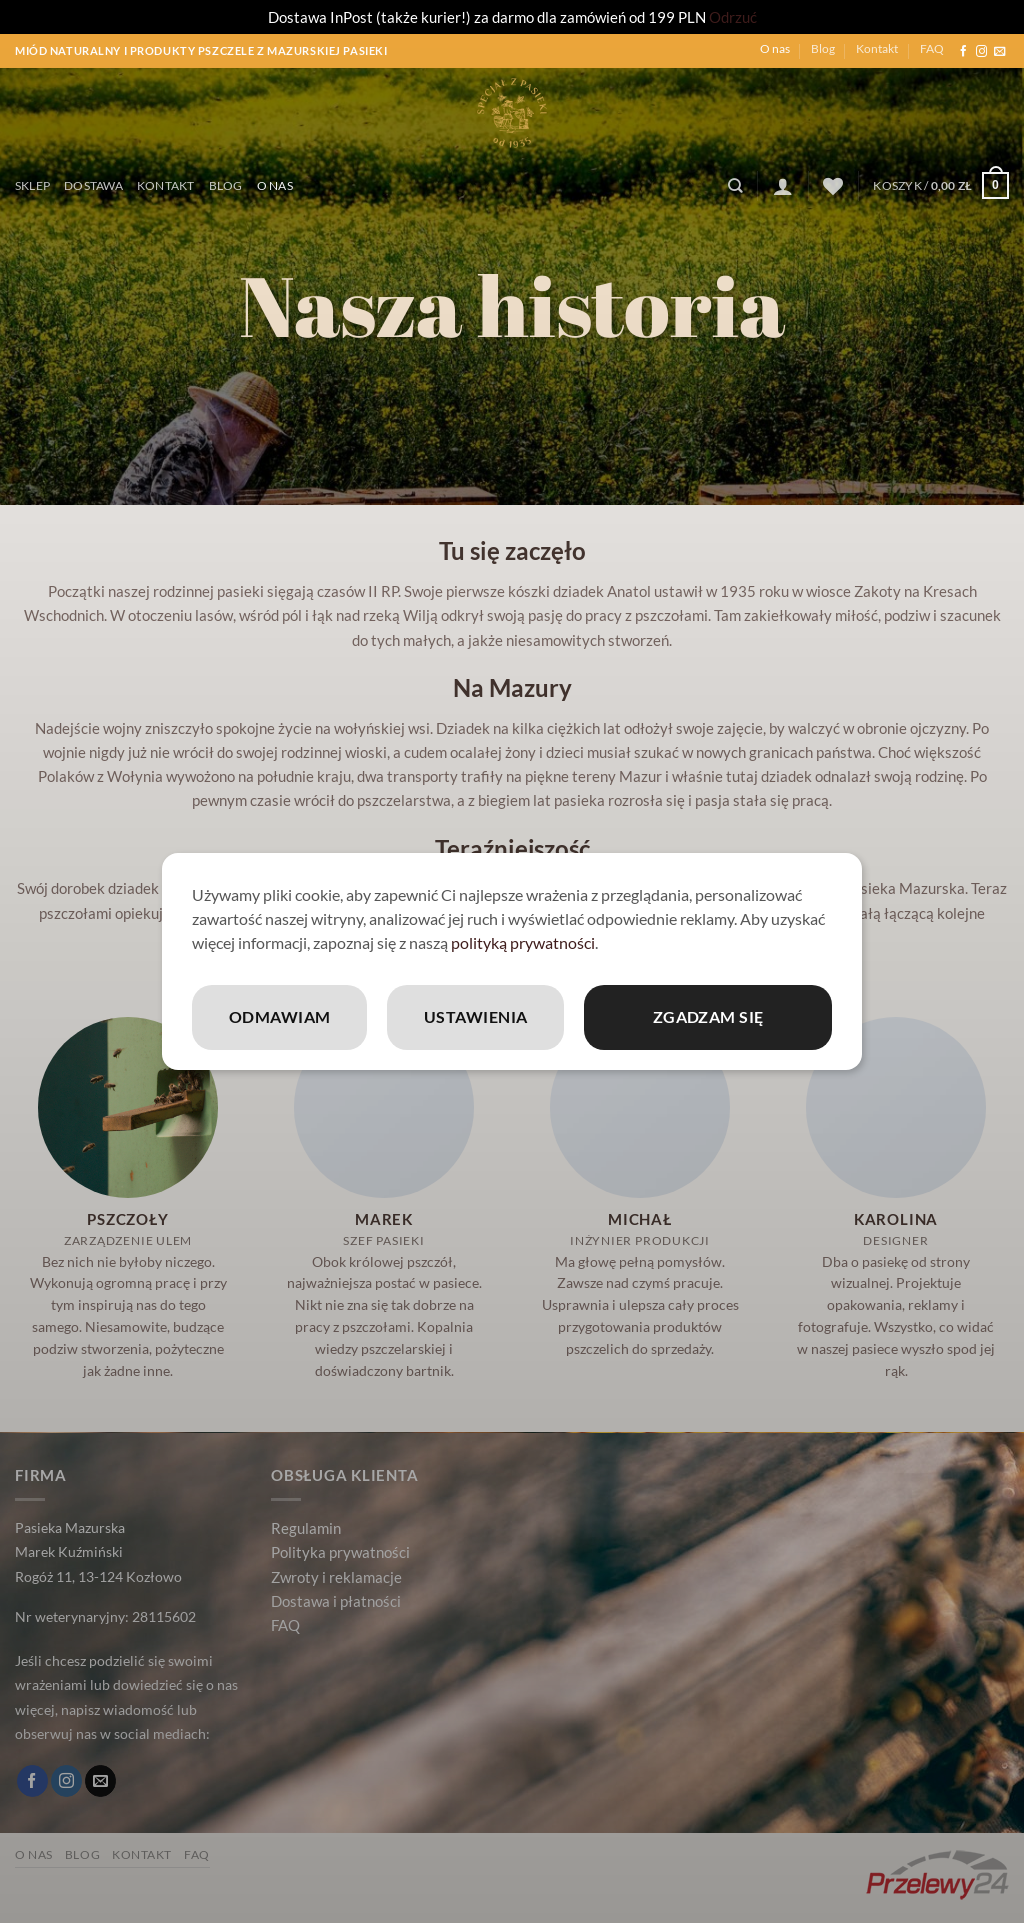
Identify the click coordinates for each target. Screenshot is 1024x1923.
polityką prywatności (523, 942)
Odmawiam (280, 1016)
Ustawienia (476, 1016)
